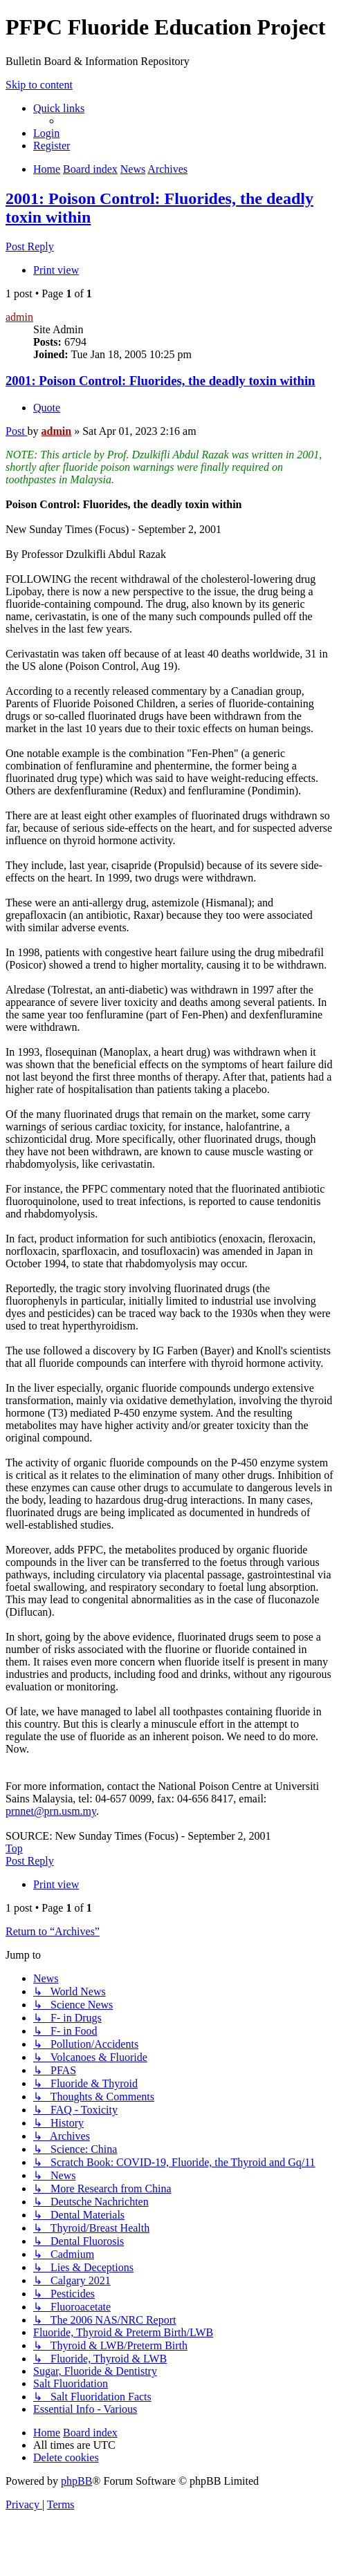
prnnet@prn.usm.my (51, 1811)
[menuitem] (46, 133)
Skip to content (39, 85)
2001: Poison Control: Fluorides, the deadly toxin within (160, 380)
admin (19, 317)
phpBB (76, 2481)
